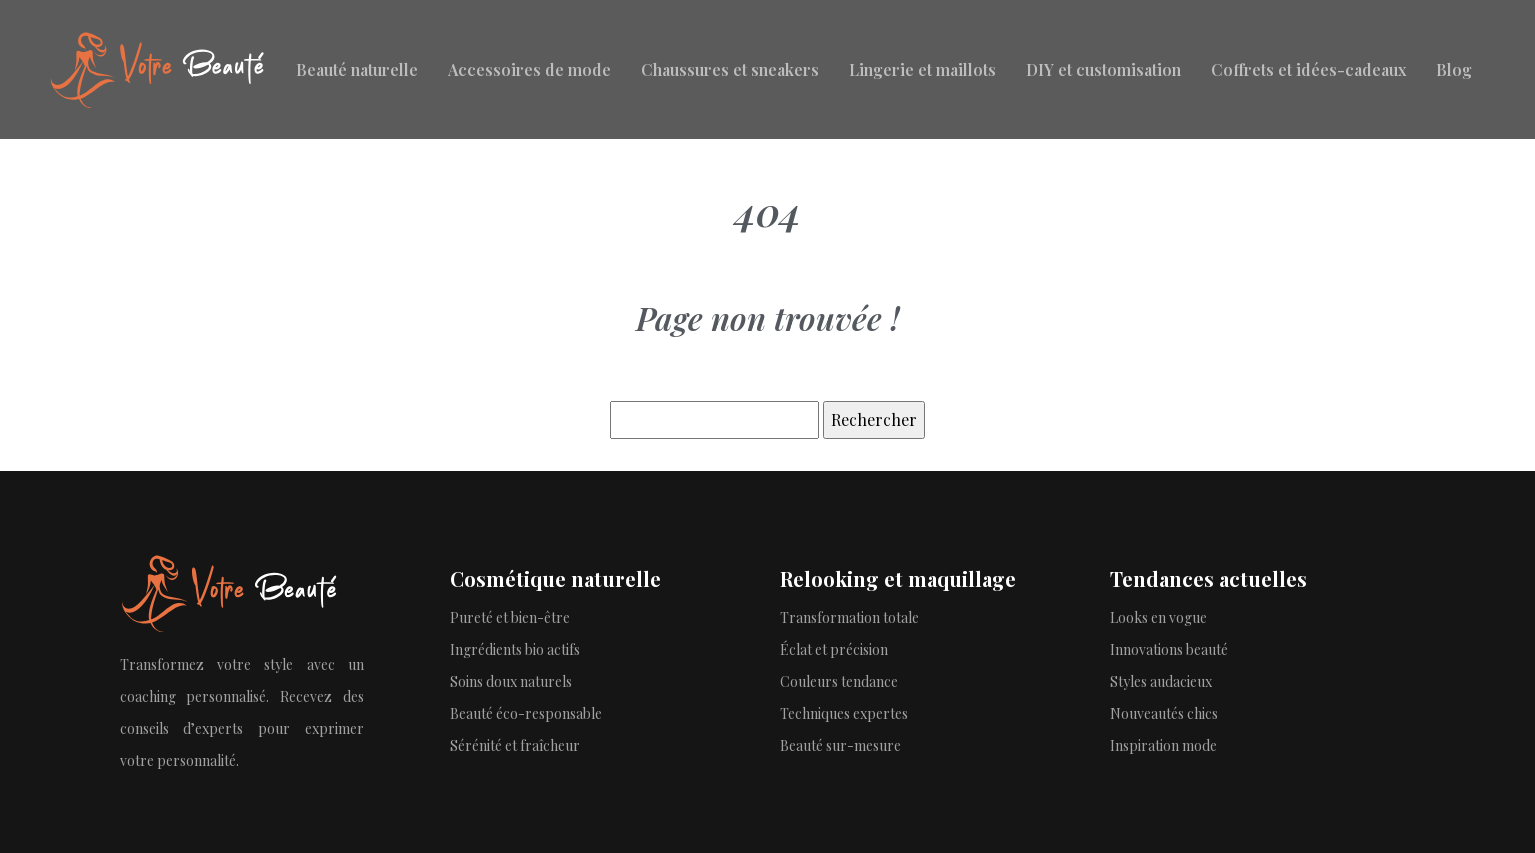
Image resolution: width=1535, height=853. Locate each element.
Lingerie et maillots (922, 69)
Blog (1454, 69)
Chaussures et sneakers (730, 69)
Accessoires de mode (529, 69)
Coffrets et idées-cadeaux (1308, 69)
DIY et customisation (1103, 69)
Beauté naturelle (357, 69)
